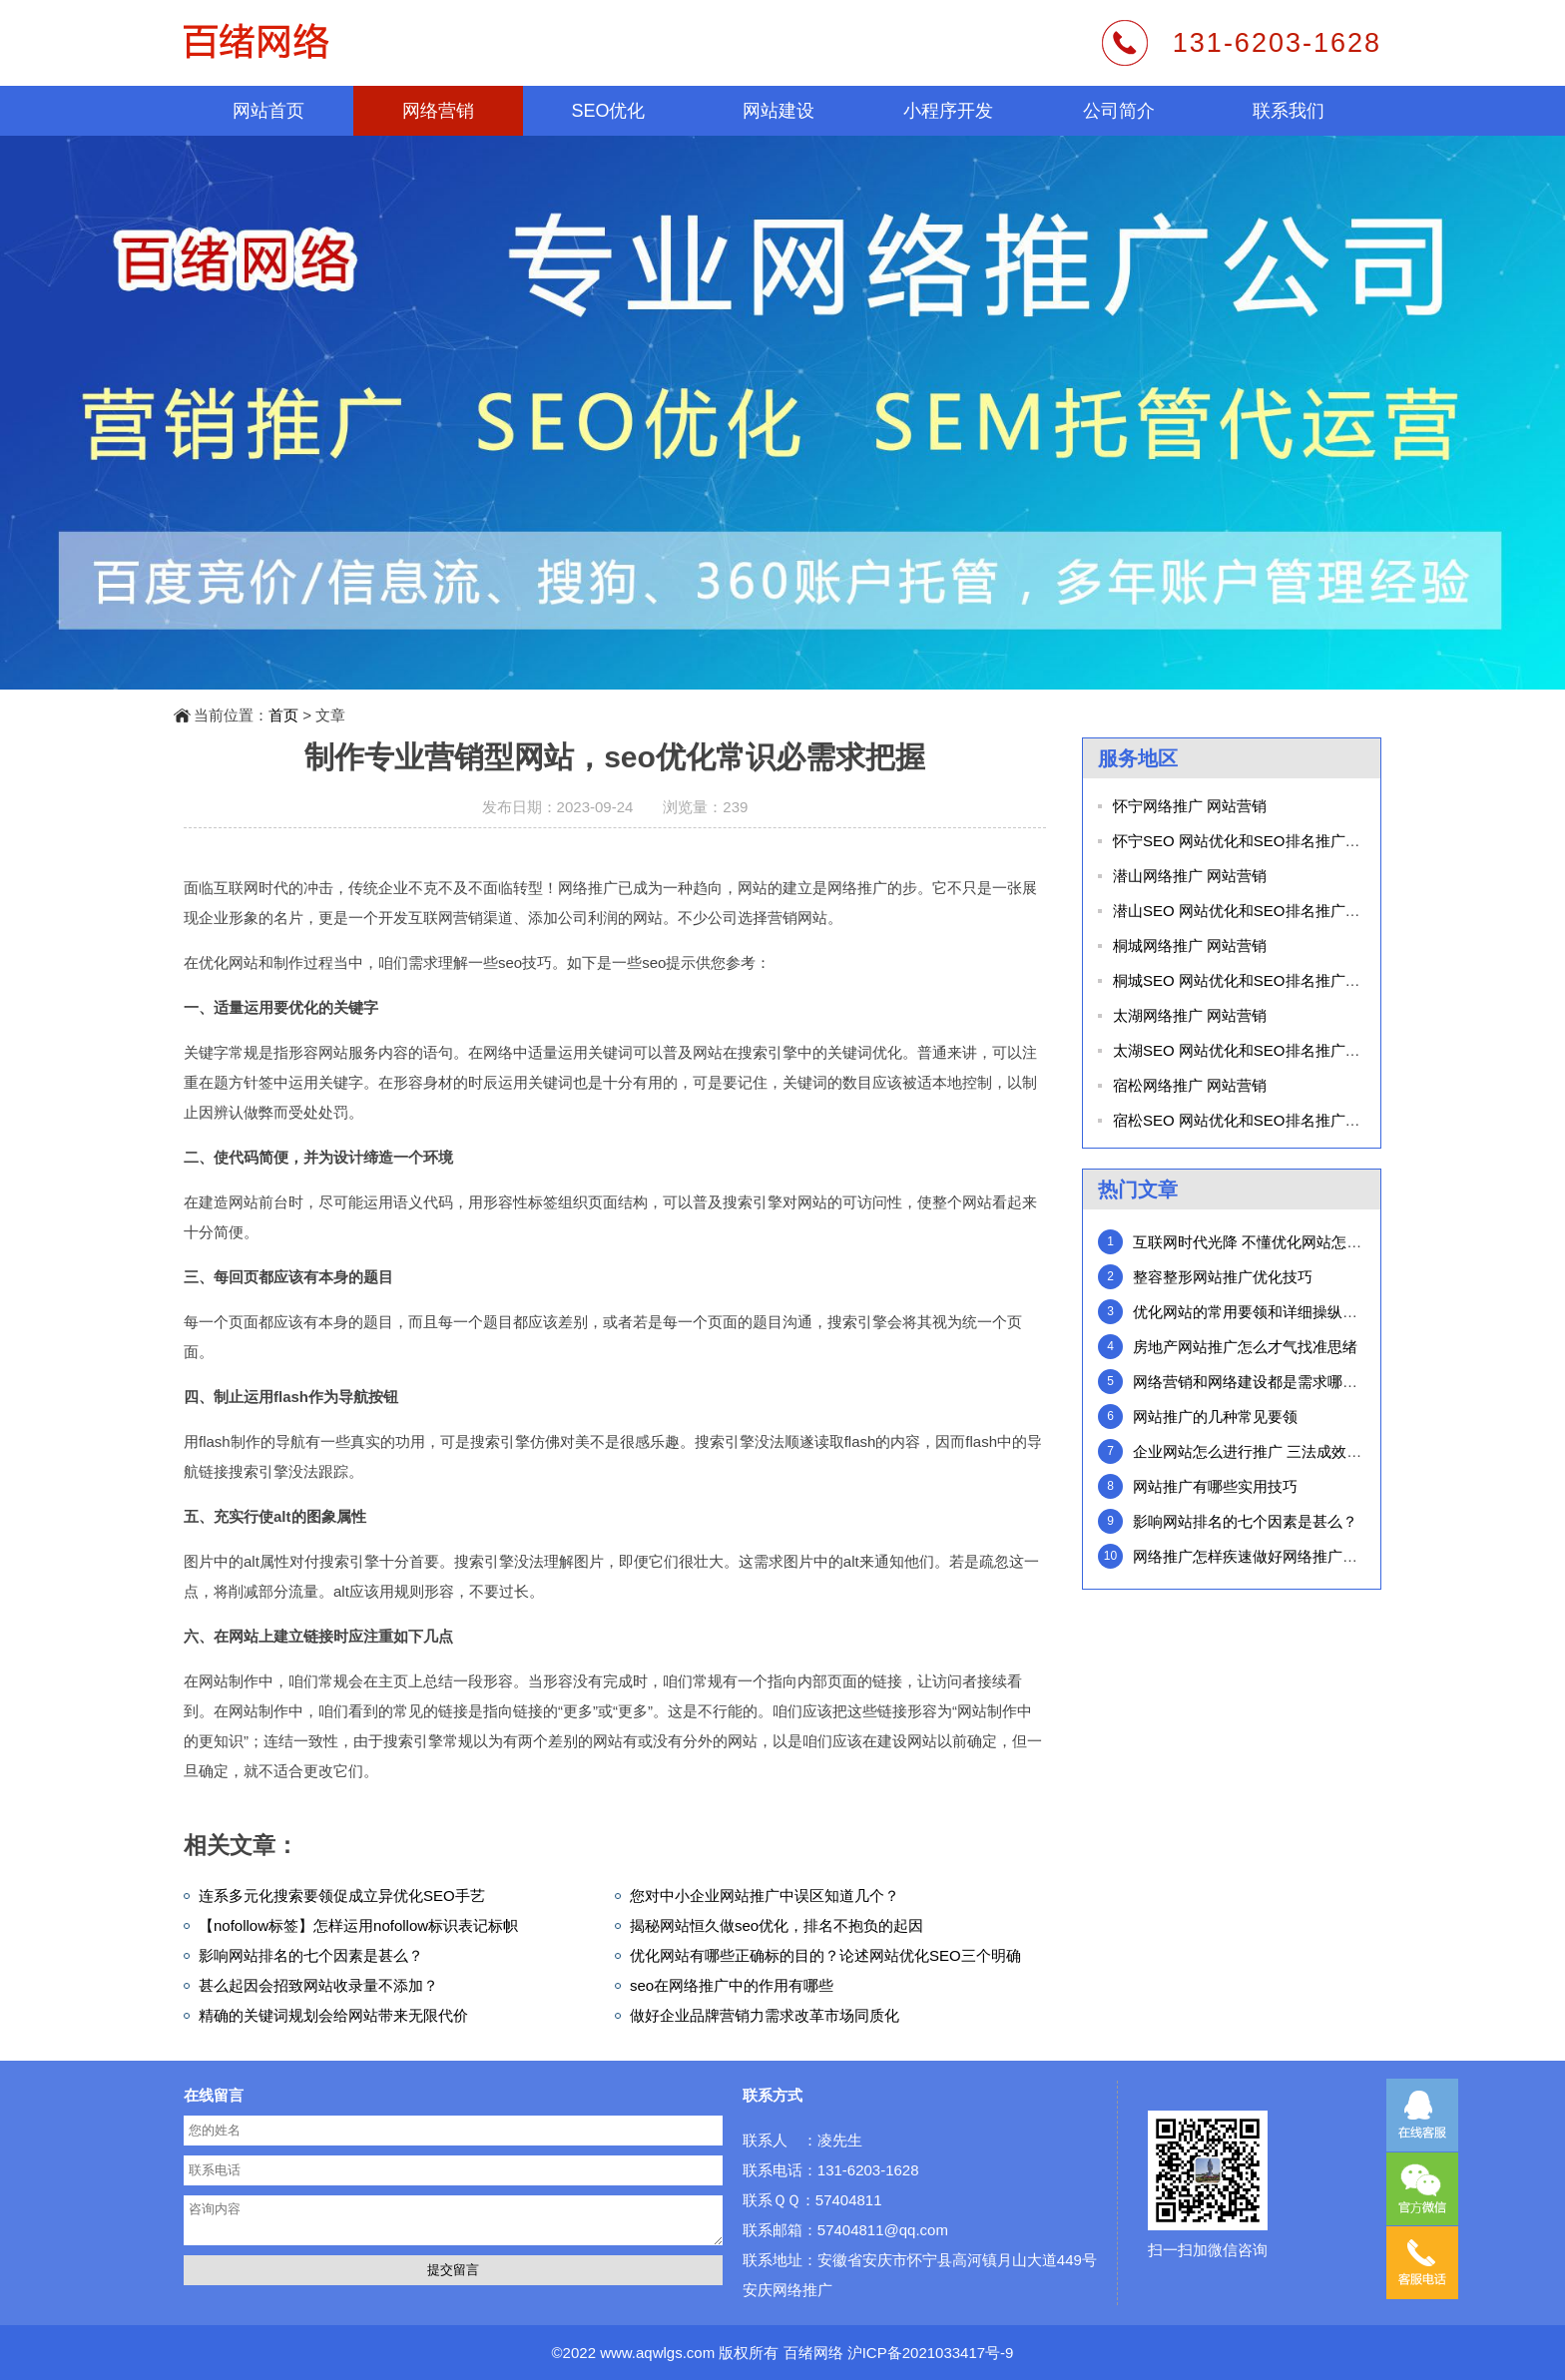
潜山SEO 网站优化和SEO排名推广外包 (1244, 910)
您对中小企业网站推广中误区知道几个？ (764, 1895)
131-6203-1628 (1277, 43)
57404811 (848, 2199)
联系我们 (1288, 111)
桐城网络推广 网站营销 (1190, 945)
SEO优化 (608, 111)
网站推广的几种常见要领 (1215, 1416)
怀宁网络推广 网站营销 (1190, 805)
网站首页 (268, 111)
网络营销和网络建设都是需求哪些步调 (1260, 1381)
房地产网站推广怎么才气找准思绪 (1245, 1346)
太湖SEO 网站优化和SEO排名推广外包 (1244, 1050)
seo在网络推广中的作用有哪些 (731, 1985)
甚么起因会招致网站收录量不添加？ (318, 1985)
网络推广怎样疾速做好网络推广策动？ (1260, 1556)
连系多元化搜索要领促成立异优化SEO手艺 (342, 1895)
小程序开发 (948, 111)
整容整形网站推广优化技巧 (1222, 1276)
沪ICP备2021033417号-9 (930, 2352)
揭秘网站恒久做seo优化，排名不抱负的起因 (776, 1925)
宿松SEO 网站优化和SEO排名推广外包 (1244, 1120)
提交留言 (453, 2269)
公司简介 (1119, 111)
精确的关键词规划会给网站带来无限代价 (333, 2015)
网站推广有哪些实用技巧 (1215, 1486)
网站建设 (778, 111)
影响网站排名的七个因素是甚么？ (311, 1955)
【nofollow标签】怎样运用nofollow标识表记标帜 (358, 1925)
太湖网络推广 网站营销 (1190, 1015)
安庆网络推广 (787, 2289)
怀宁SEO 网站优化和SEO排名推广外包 (1244, 840)
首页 (283, 715)
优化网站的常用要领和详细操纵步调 (1252, 1311)
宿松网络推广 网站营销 (1190, 1085)
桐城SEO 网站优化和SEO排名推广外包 (1244, 980)
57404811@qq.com (882, 2229)
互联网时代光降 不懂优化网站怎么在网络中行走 (1292, 1241)
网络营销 (438, 111)
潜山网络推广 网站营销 (1190, 875)
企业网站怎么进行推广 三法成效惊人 (1254, 1451)
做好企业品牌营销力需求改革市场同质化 (764, 2015)
